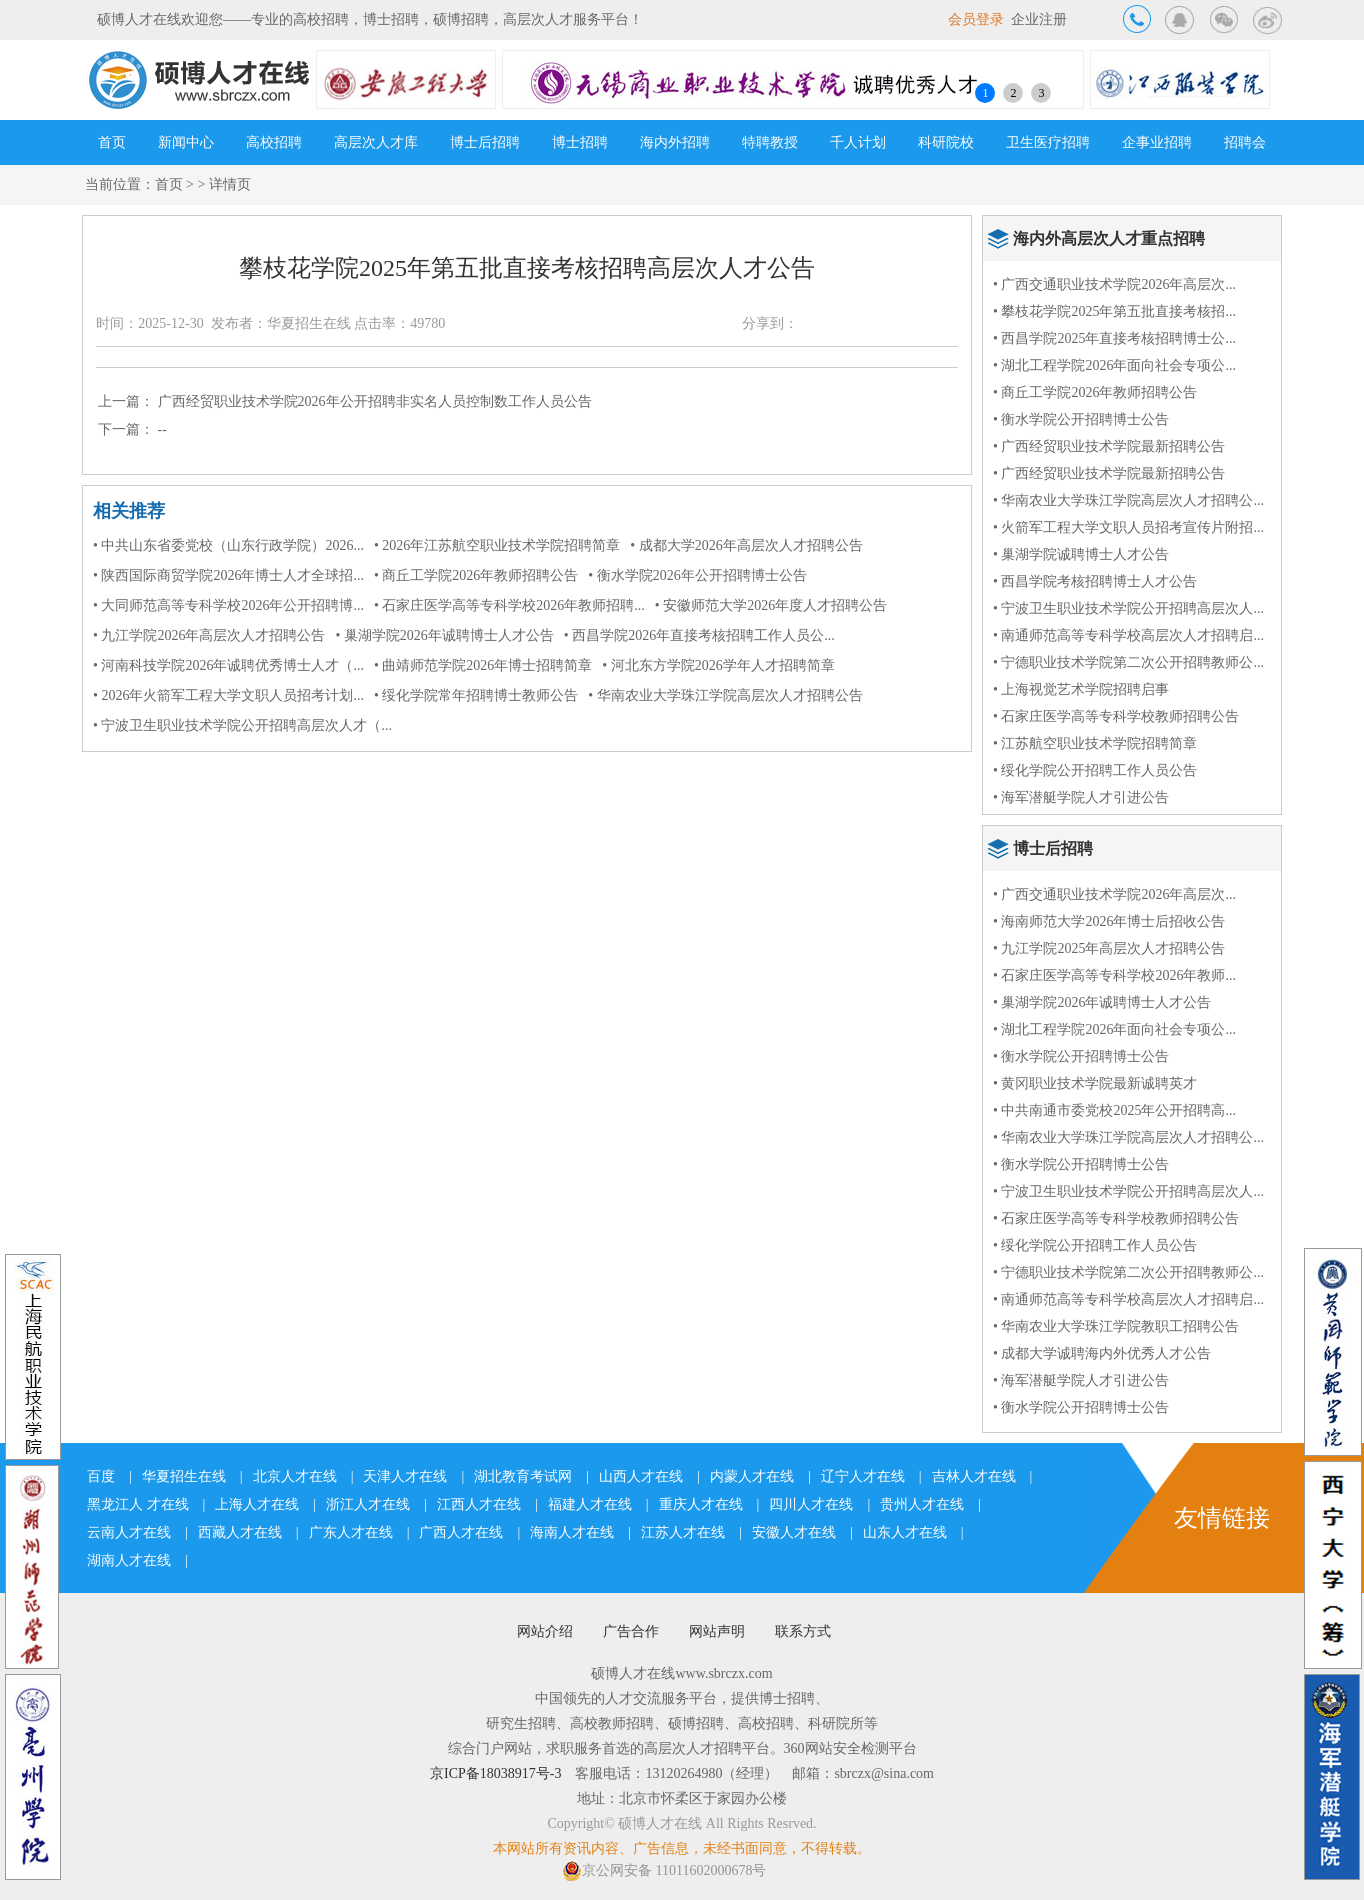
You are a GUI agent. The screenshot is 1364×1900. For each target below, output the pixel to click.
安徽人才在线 (794, 1532)
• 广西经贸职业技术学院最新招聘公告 (1109, 446)
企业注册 (1039, 19)
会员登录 (976, 19)
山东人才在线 (905, 1532)
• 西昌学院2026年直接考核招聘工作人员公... (699, 635)
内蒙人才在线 (752, 1476)
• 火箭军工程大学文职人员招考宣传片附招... (1128, 527)
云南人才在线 (129, 1532)
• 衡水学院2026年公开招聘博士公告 (697, 575)
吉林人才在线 (974, 1476)
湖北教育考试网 (523, 1476)
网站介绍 (545, 1631)
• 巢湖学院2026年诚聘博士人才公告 (444, 635)
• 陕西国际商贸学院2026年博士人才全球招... (228, 575)
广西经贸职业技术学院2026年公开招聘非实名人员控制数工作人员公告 (375, 401)
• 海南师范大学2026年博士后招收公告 (1109, 921)
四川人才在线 (811, 1504)
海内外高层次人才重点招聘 (1109, 238)
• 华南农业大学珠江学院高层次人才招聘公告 (725, 695)
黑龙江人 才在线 (138, 1504)
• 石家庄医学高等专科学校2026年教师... (1114, 975)
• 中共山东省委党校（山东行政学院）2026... (228, 545)
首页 (112, 142)
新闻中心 (186, 142)
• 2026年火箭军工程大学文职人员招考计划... (228, 695)
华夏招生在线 (184, 1476)
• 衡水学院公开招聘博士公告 (1081, 419)
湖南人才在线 (129, 1560)
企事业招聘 (1157, 142)
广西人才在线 (461, 1532)
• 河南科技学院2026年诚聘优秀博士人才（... (228, 665)
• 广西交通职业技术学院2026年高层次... (1114, 284)
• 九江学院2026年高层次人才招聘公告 (209, 635)
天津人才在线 (405, 1476)
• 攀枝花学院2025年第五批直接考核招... (1114, 311)
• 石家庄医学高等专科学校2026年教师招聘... (509, 605)
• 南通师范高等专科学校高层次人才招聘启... (1128, 635)
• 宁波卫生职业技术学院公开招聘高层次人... (1128, 608)
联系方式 (803, 1631)
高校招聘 (274, 142)
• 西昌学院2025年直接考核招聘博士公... (1114, 338)
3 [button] (1041, 93)
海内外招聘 (675, 142)
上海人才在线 (257, 1504)
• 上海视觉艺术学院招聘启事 (1081, 689)
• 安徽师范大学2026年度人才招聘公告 (771, 605)
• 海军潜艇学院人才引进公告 (1081, 797)
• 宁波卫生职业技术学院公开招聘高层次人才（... (242, 725)
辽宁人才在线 (863, 1476)
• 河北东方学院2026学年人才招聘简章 (718, 665)
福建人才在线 (590, 1504)
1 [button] (985, 93)
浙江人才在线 (368, 1504)
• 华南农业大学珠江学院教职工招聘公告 (1116, 1326)
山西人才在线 (641, 1476)
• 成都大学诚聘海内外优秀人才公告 (1102, 1353)
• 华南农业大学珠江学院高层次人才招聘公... (1128, 500)
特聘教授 (770, 142)
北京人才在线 (295, 1476)
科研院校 (946, 142)
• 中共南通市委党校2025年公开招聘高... (1114, 1110)
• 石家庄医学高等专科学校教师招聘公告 (1116, 716)
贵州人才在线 (922, 1504)
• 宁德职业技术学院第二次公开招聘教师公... (1128, 662)
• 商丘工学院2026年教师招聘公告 (476, 575)
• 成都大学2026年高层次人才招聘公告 (746, 545)
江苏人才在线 (683, 1532)
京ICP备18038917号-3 (495, 1773)
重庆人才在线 (701, 1504)
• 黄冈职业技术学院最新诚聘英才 (1095, 1083)
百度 (101, 1476)
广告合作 (631, 1631)
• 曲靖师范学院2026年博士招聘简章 (483, 665)
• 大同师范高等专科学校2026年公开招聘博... (228, 605)
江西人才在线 (479, 1504)
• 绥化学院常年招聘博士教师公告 (476, 695)
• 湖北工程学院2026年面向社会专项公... (1114, 365)
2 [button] (1013, 93)
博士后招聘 (485, 142)
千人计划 (858, 142)
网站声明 (717, 1631)
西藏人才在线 (240, 1532)
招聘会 (1245, 142)
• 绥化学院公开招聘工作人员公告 (1095, 770)
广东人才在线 (351, 1532)
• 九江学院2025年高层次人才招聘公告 (1109, 948)
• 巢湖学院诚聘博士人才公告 (1081, 554)
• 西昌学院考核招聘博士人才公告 (1095, 581)
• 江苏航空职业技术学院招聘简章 (1095, 743)
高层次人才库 (376, 142)
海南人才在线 (572, 1532)
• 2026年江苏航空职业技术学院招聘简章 (497, 545)
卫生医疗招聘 (1048, 142)
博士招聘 (580, 142)
